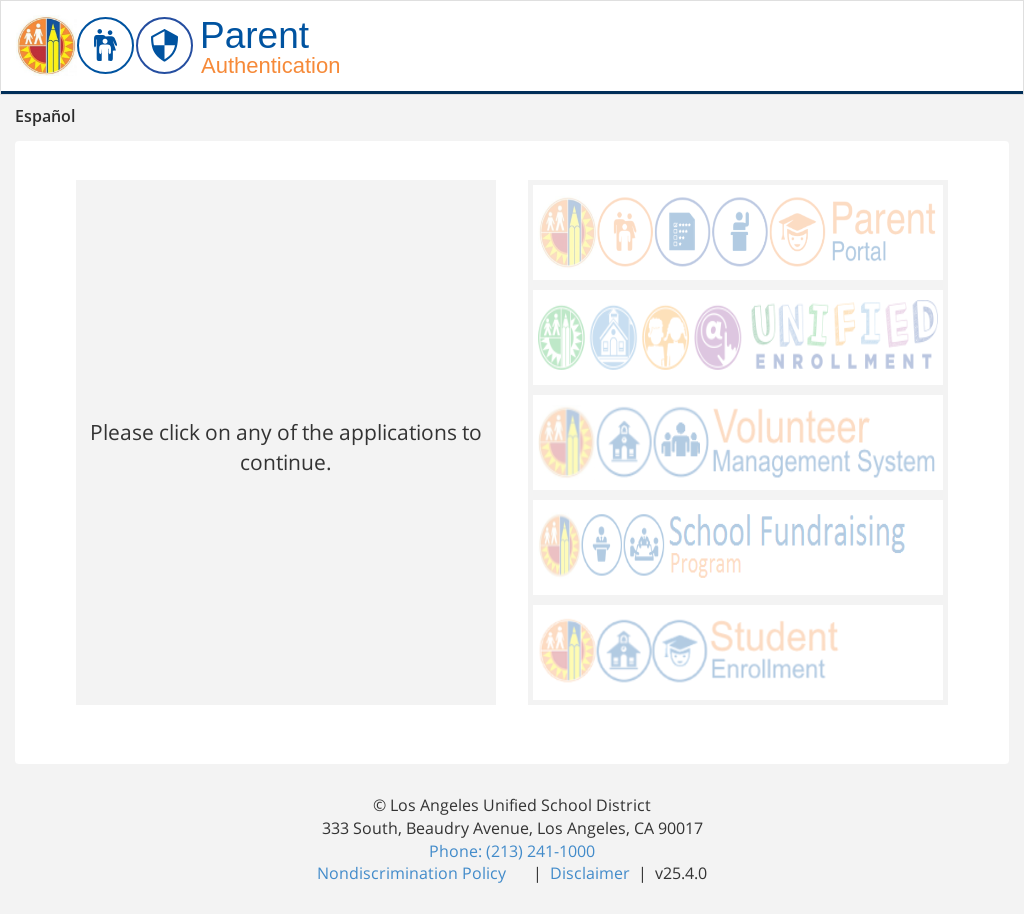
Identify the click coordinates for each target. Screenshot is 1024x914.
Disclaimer (592, 873)
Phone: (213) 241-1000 (512, 851)
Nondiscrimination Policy (413, 873)
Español (45, 116)
